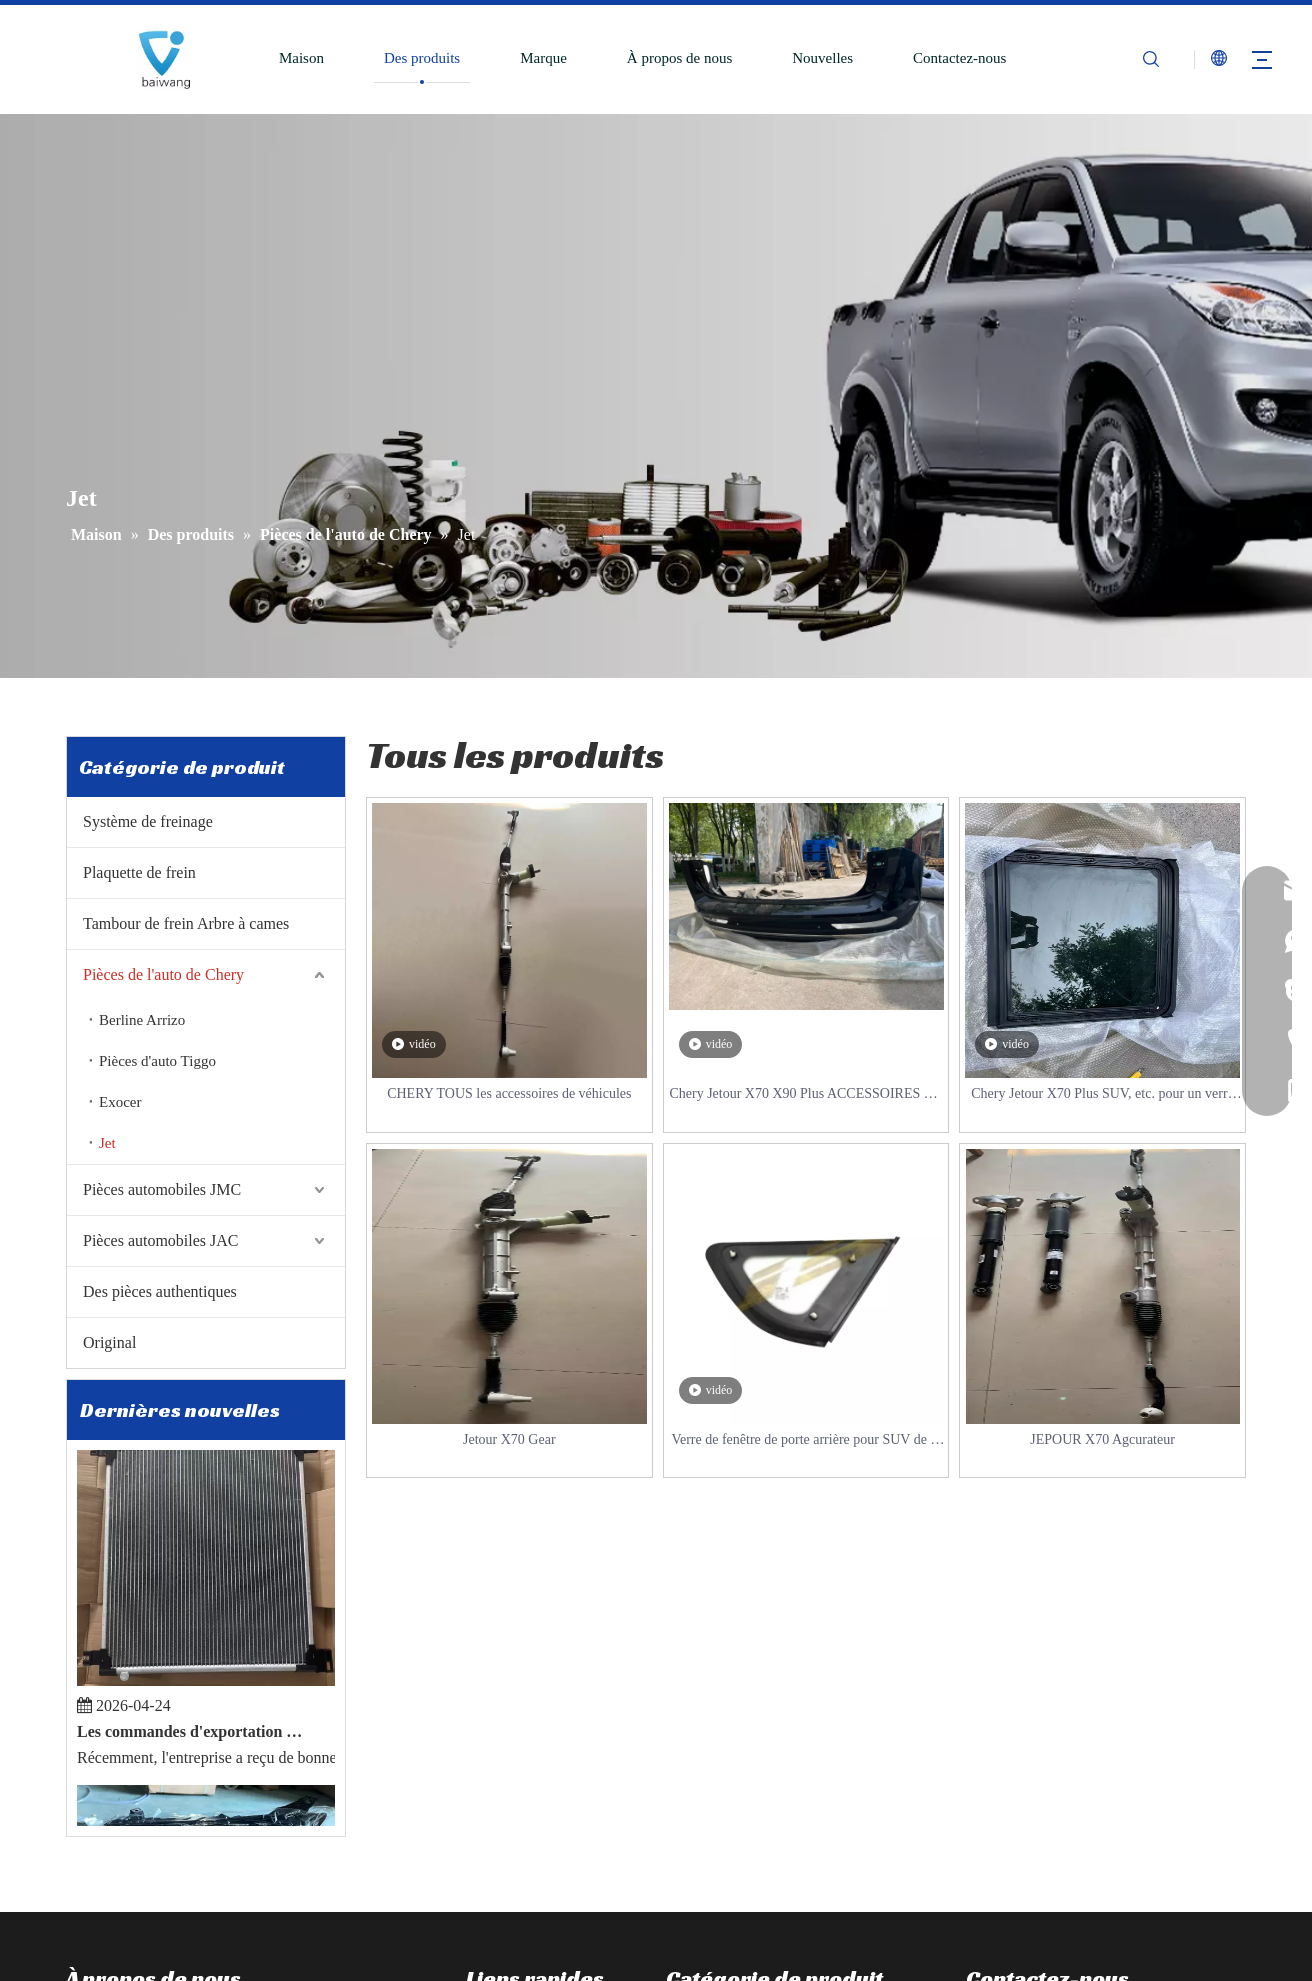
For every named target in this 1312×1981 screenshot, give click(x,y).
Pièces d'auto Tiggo (157, 1061)
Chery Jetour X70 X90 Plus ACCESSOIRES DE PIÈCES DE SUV (805, 1095)
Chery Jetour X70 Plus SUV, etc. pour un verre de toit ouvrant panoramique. (1102, 1095)
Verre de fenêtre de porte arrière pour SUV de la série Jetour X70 (805, 1441)
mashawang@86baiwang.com (1071, 1859)
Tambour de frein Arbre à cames (186, 923)
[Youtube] (184, 1868)
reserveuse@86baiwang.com (1067, 1889)
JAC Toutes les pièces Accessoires (769, 1829)
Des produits (422, 58)
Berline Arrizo (142, 1020)
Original (109, 1342)
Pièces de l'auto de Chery (163, 974)
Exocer (120, 1102)
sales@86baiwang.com (1054, 1829)
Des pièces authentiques (160, 1291)
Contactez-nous (959, 58)
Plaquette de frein (139, 872)
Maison (301, 58)
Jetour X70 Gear (509, 1439)
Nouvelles (822, 58)
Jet (107, 1143)
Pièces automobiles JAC (161, 1240)
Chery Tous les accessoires (746, 1769)
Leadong (840, 1966)
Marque (543, 58)
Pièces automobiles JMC (162, 1189)
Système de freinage (148, 821)
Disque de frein (712, 1679)
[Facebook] (79, 1868)
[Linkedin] (114, 1868)
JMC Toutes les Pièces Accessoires (770, 1799)
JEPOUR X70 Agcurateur (1102, 1439)
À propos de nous (679, 58)
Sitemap (898, 1966)
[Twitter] (149, 1868)
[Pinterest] (219, 1868)
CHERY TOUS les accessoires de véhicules (509, 1093)
